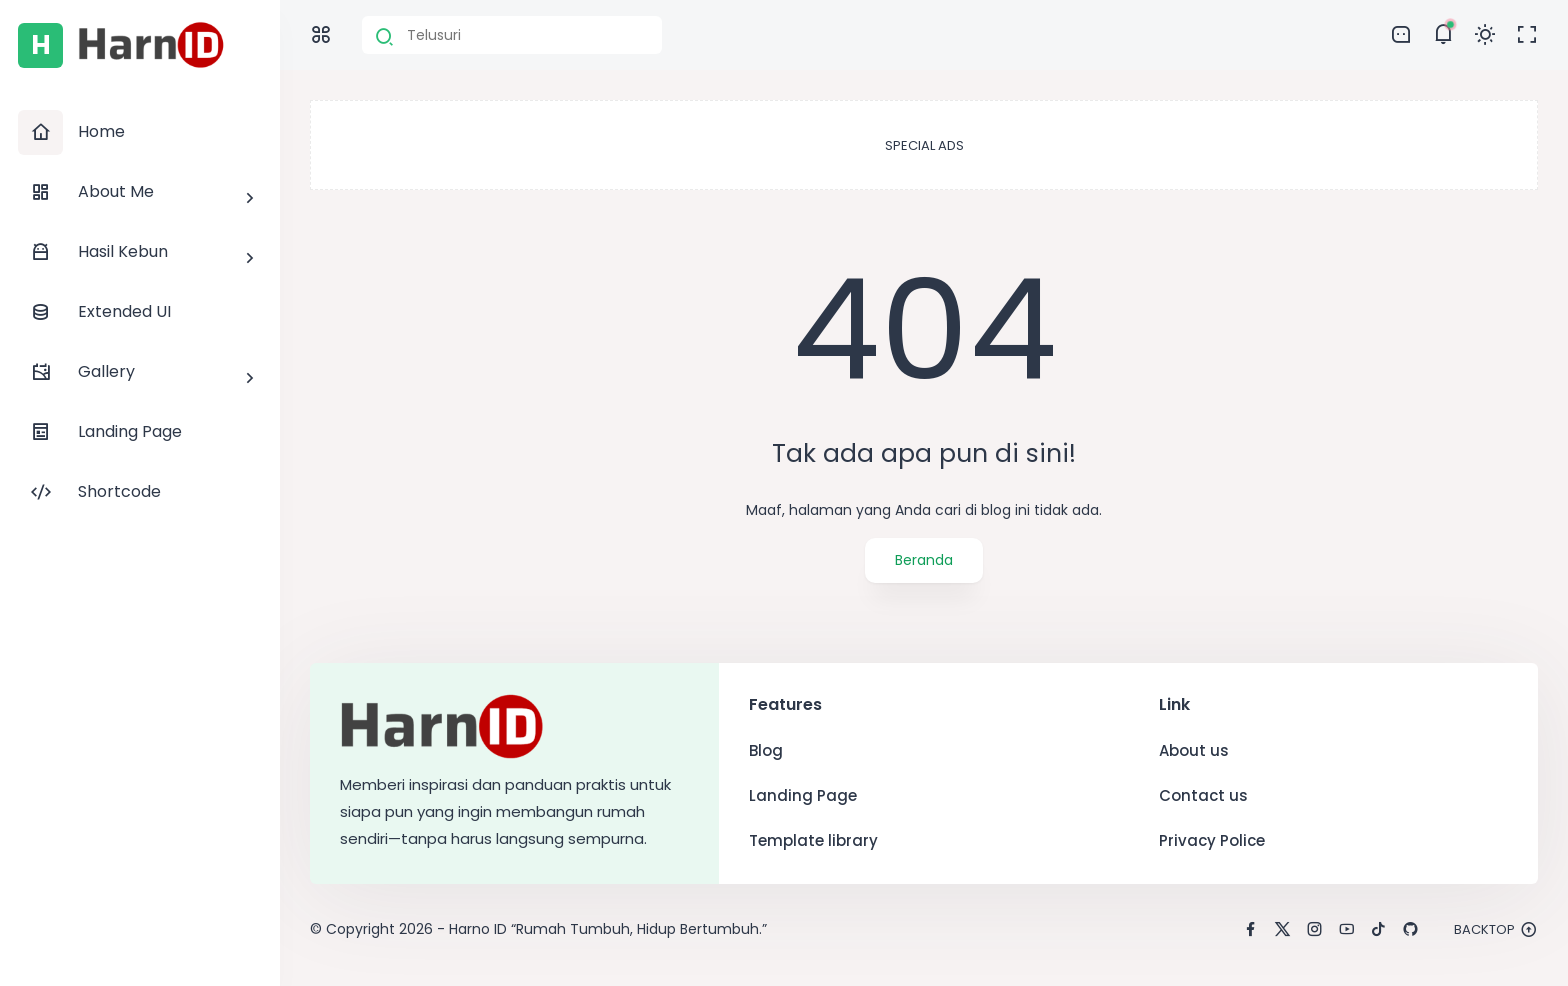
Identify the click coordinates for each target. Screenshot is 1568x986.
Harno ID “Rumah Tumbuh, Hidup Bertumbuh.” (608, 929)
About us (1194, 750)
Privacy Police (1212, 840)
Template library (813, 840)
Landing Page (803, 795)
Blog (766, 750)
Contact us (1203, 795)
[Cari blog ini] (512, 35)
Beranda (924, 560)
